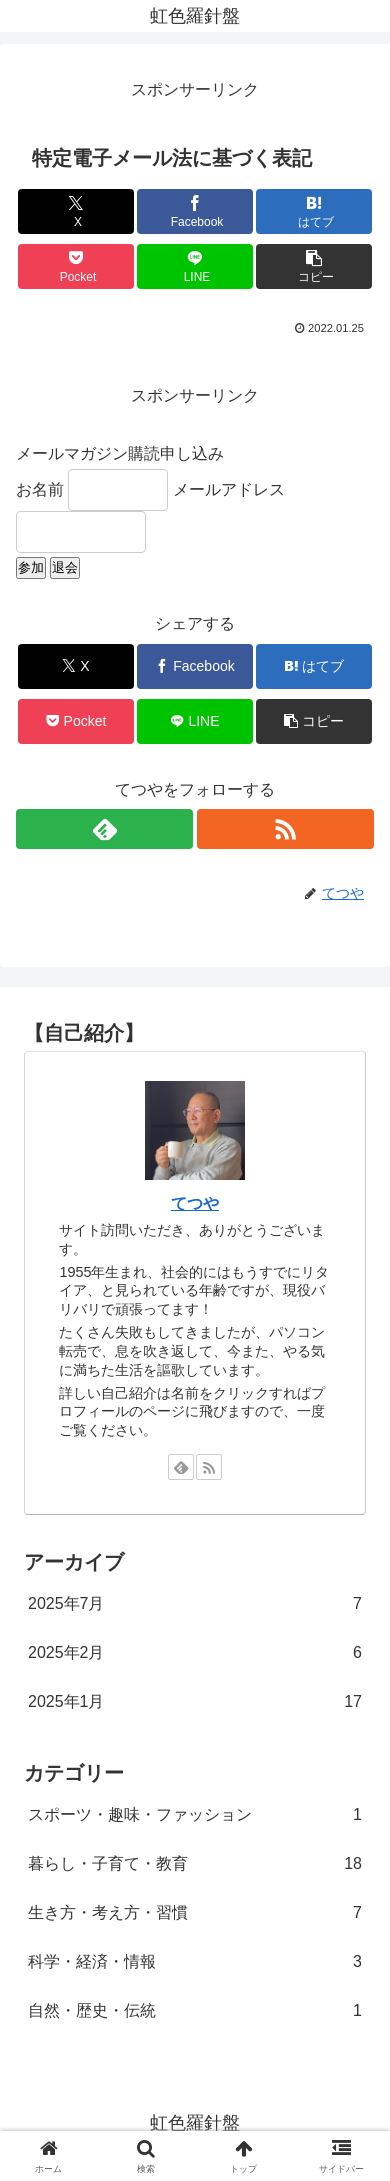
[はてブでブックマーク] (314, 211)
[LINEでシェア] (195, 266)
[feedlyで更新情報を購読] (104, 829)
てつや (195, 1203)
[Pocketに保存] (76, 266)
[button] (314, 266)
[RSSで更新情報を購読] (285, 829)
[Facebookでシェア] (195, 211)
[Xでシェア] (76, 211)
